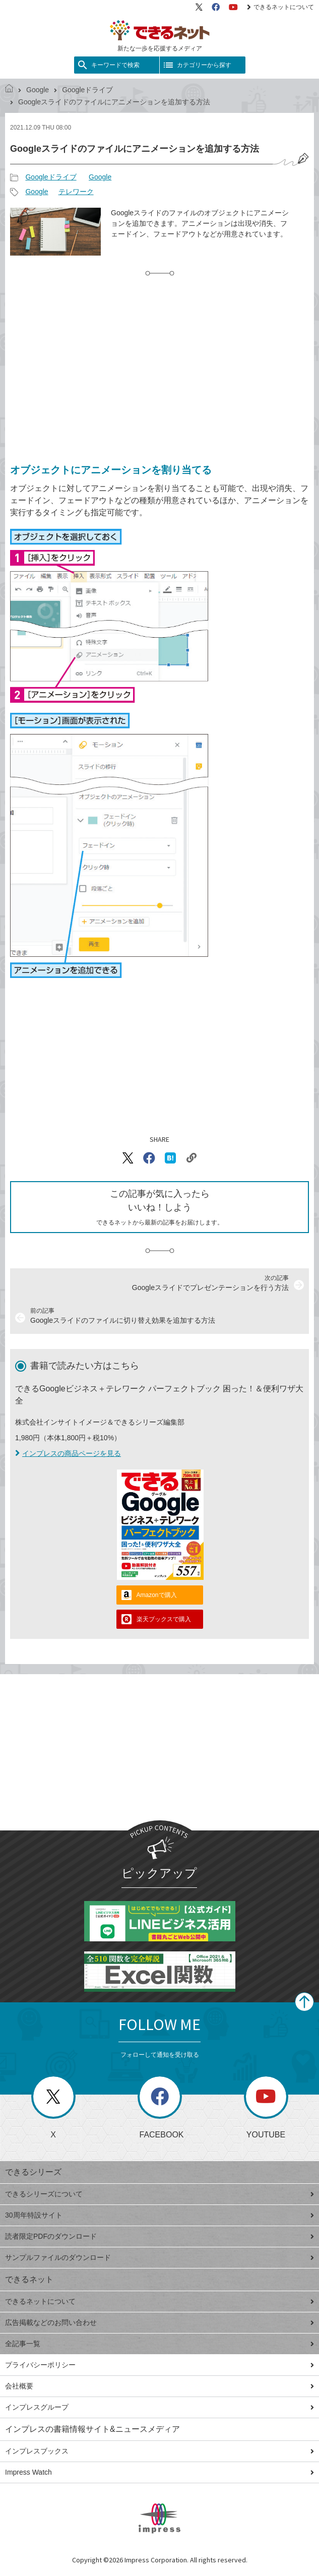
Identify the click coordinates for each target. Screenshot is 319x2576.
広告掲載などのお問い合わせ (159, 2322)
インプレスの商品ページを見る (68, 1453)
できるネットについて (280, 7)
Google (37, 90)
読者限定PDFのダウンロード (159, 2236)
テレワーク (76, 192)
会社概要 (159, 2386)
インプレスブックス (159, 2451)
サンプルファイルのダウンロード (159, 2257)
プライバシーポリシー (159, 2365)
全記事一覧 (159, 2344)
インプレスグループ (159, 2407)
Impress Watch (159, 2472)
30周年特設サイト (159, 2215)
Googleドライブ (87, 90)
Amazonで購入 (157, 1595)
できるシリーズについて (159, 2194)
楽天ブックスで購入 (164, 1619)
